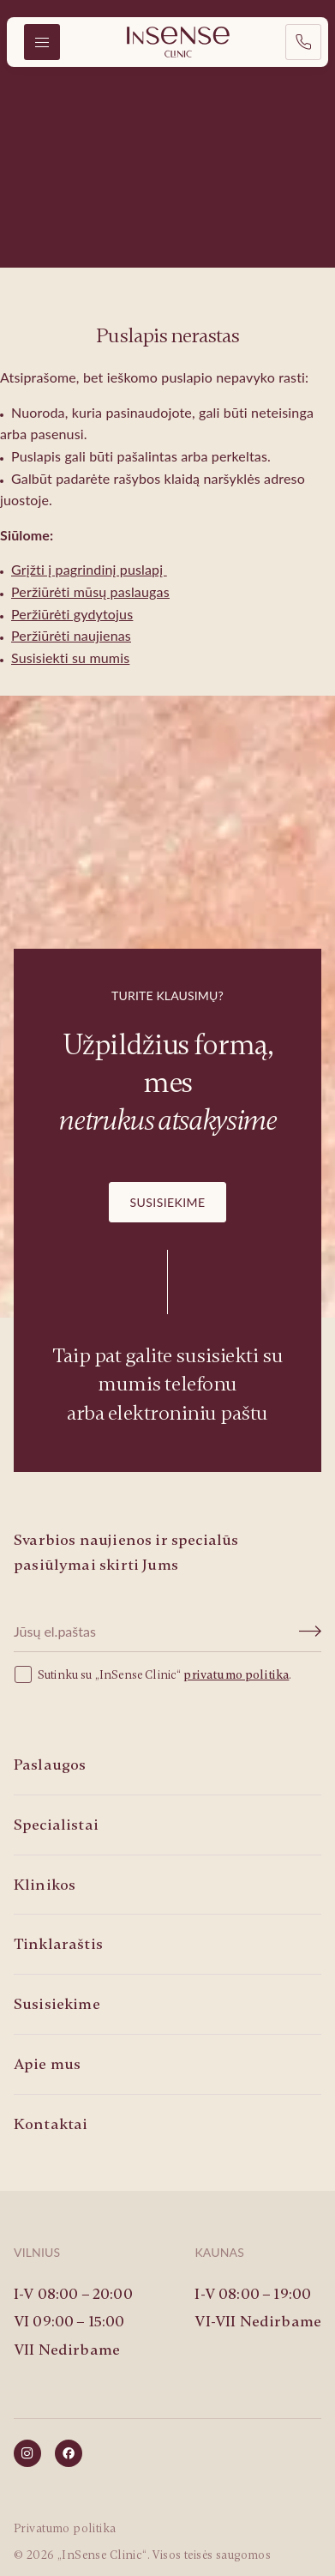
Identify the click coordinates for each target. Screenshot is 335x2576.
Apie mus (47, 2063)
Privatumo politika (65, 2528)
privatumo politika (236, 1675)
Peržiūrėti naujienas (71, 635)
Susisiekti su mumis (70, 657)
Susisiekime (168, 1202)
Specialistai (56, 1824)
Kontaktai (50, 2123)
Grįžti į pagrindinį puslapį (89, 569)
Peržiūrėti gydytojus (72, 614)
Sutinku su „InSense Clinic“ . (153, 1674)
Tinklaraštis (58, 1943)
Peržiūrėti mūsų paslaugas (90, 591)
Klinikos (44, 1884)
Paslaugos (50, 1764)
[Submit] (311, 1631)
